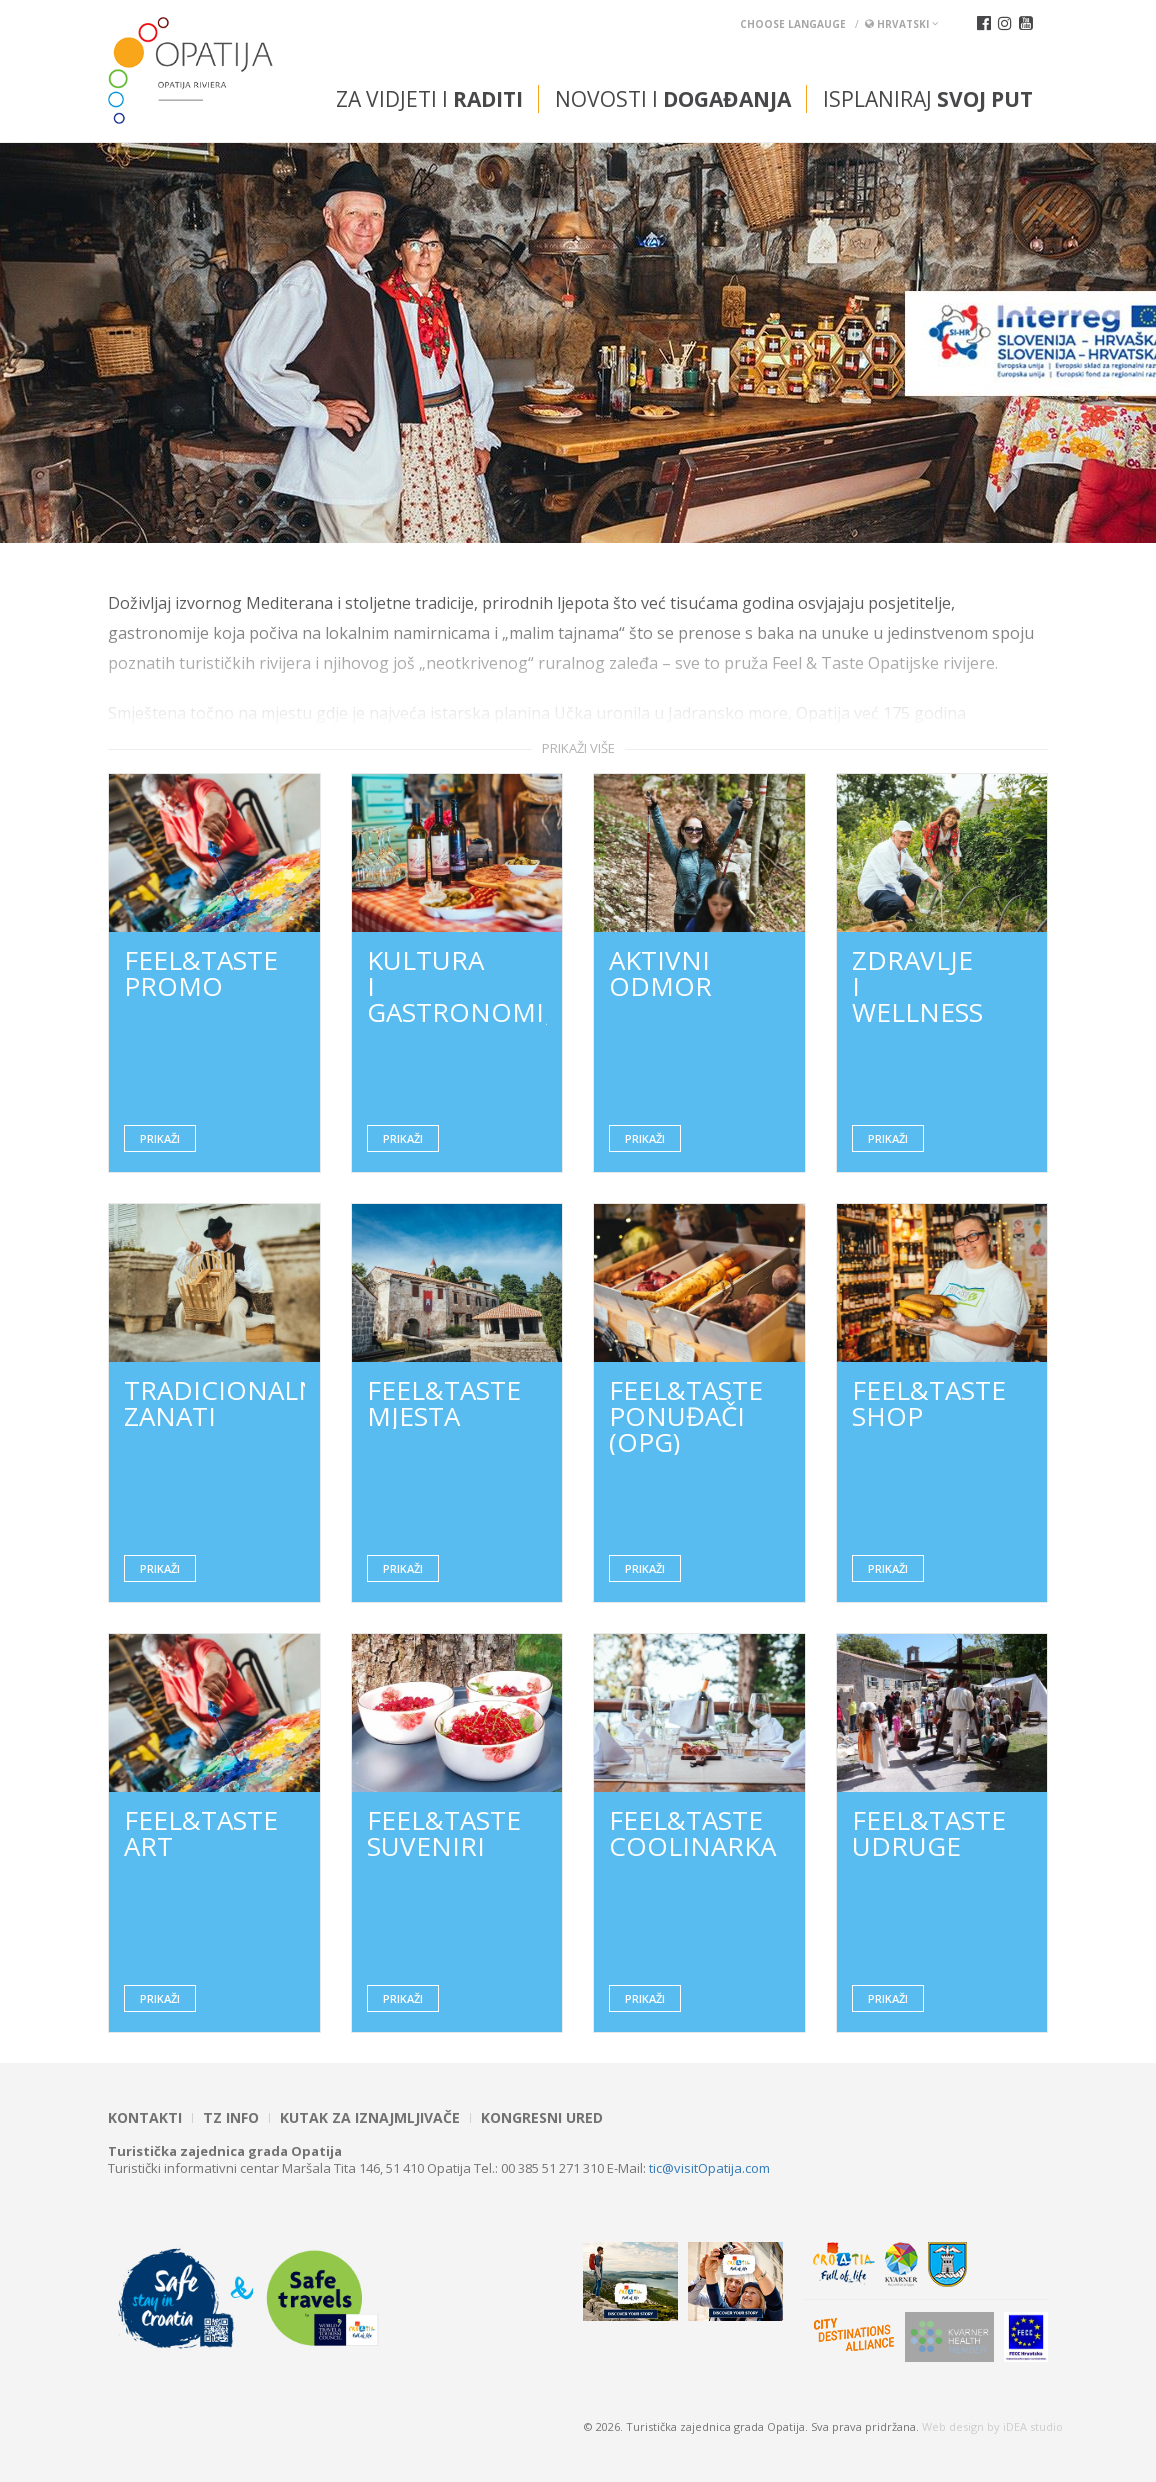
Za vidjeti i (429, 99)
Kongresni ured (542, 2118)
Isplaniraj (928, 99)
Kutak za (370, 2118)
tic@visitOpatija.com (709, 2168)
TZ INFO (231, 2118)
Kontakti (145, 2118)
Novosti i (673, 99)
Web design (953, 2426)
